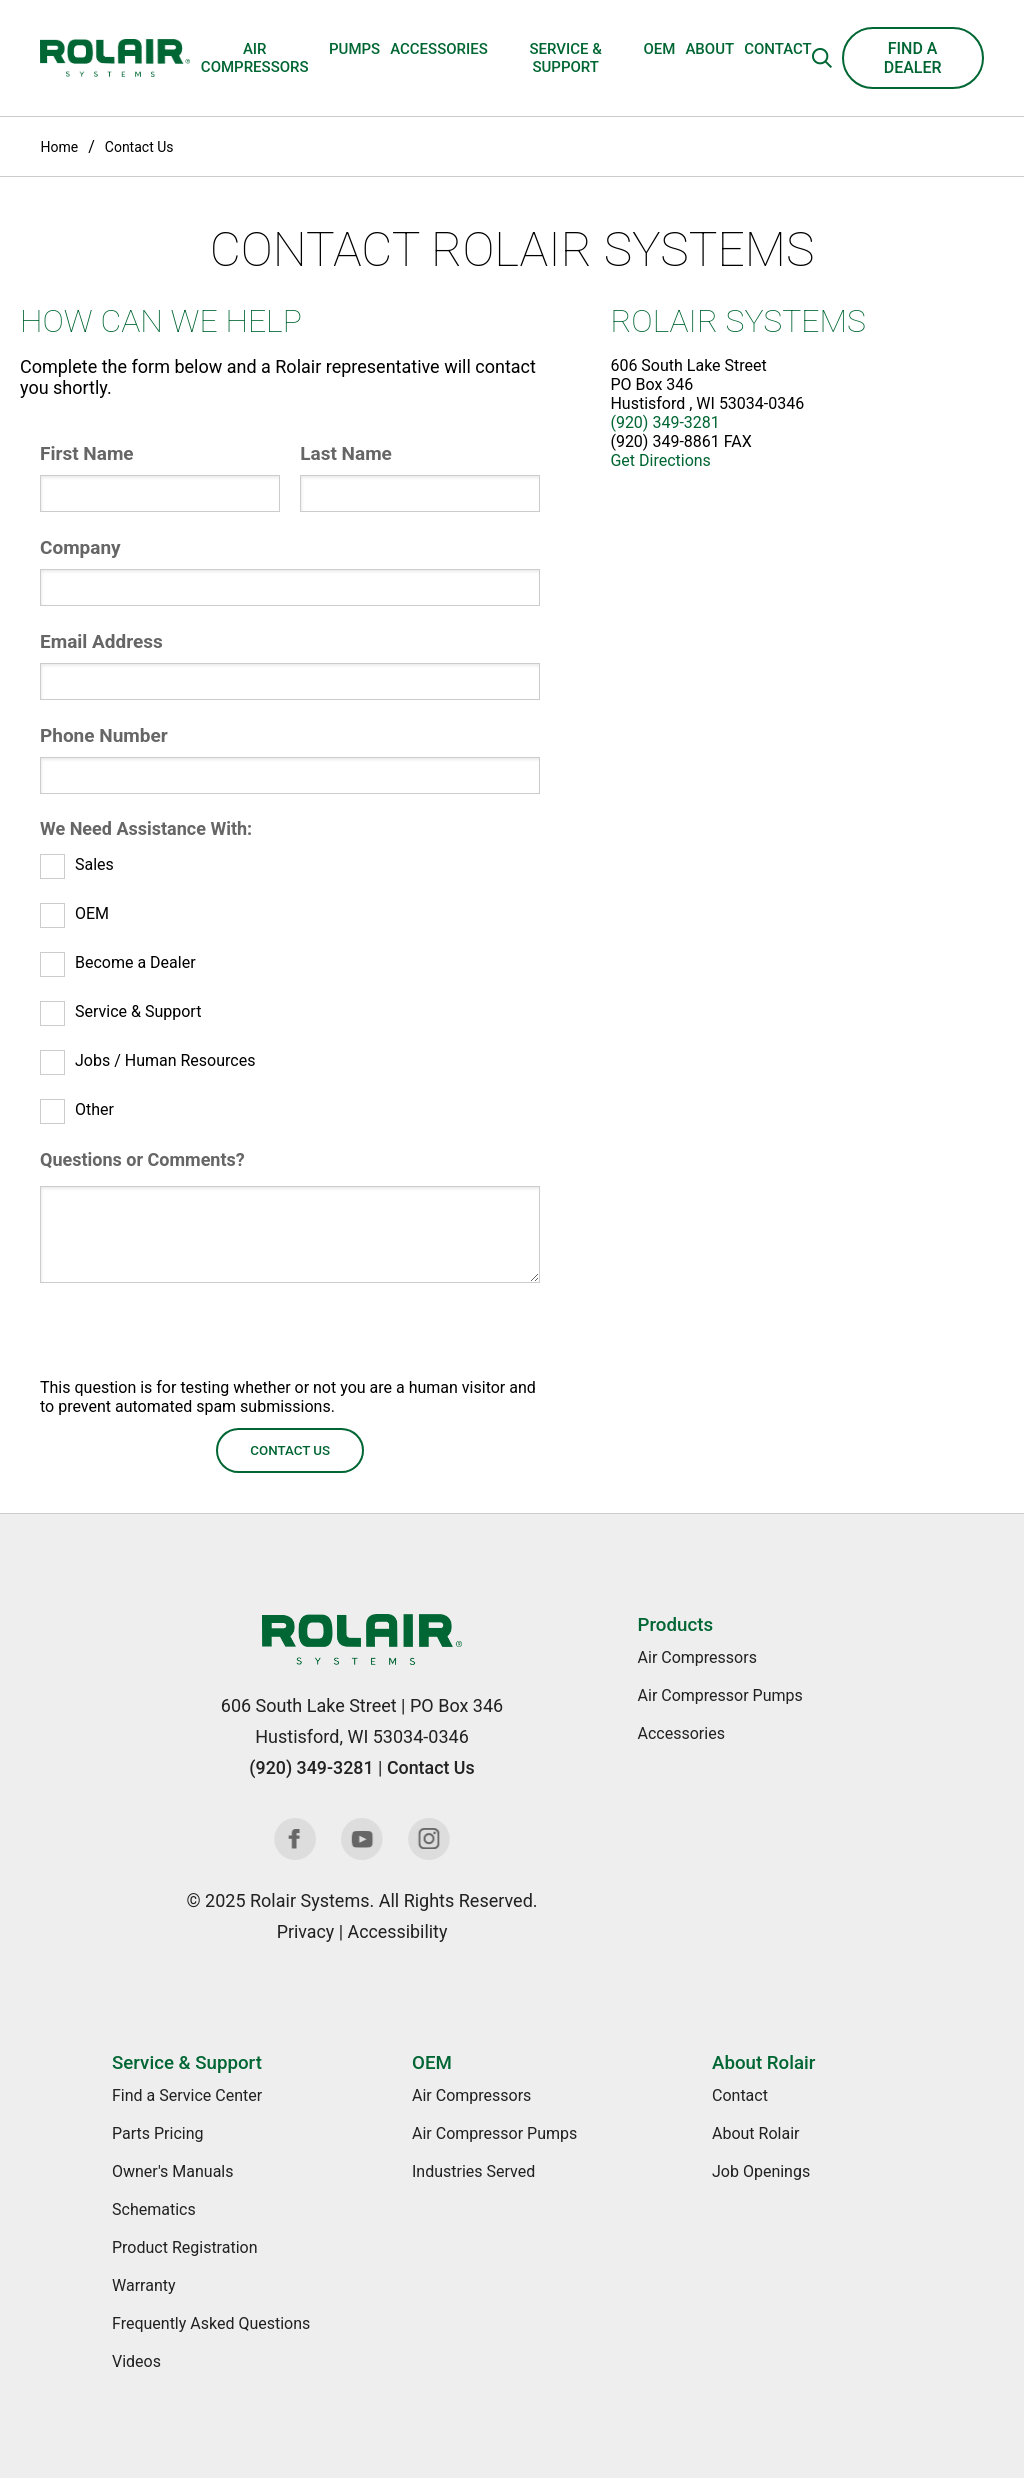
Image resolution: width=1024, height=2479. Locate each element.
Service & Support (565, 58)
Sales (94, 864)
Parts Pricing (157, 2133)
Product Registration (185, 2247)
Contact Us (139, 147)
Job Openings (761, 2171)
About (709, 49)
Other (94, 1109)
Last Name (346, 453)
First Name (87, 453)
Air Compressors (255, 58)
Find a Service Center (187, 2095)
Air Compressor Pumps (720, 1695)
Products (675, 1625)
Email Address (101, 641)
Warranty (144, 2285)
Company (80, 547)
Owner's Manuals (172, 2171)
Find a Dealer (913, 58)
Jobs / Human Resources (165, 1060)
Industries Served (473, 2171)
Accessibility (397, 1931)
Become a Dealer (135, 962)
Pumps (354, 49)
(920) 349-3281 (664, 422)
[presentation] (192, 1339)
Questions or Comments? (142, 1159)
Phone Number (104, 735)
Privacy (305, 1931)
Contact (778, 49)
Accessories (439, 49)
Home (59, 147)
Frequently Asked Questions (211, 2323)
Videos (136, 2361)
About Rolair (763, 2063)
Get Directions (660, 460)
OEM (659, 49)
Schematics (154, 2209)
